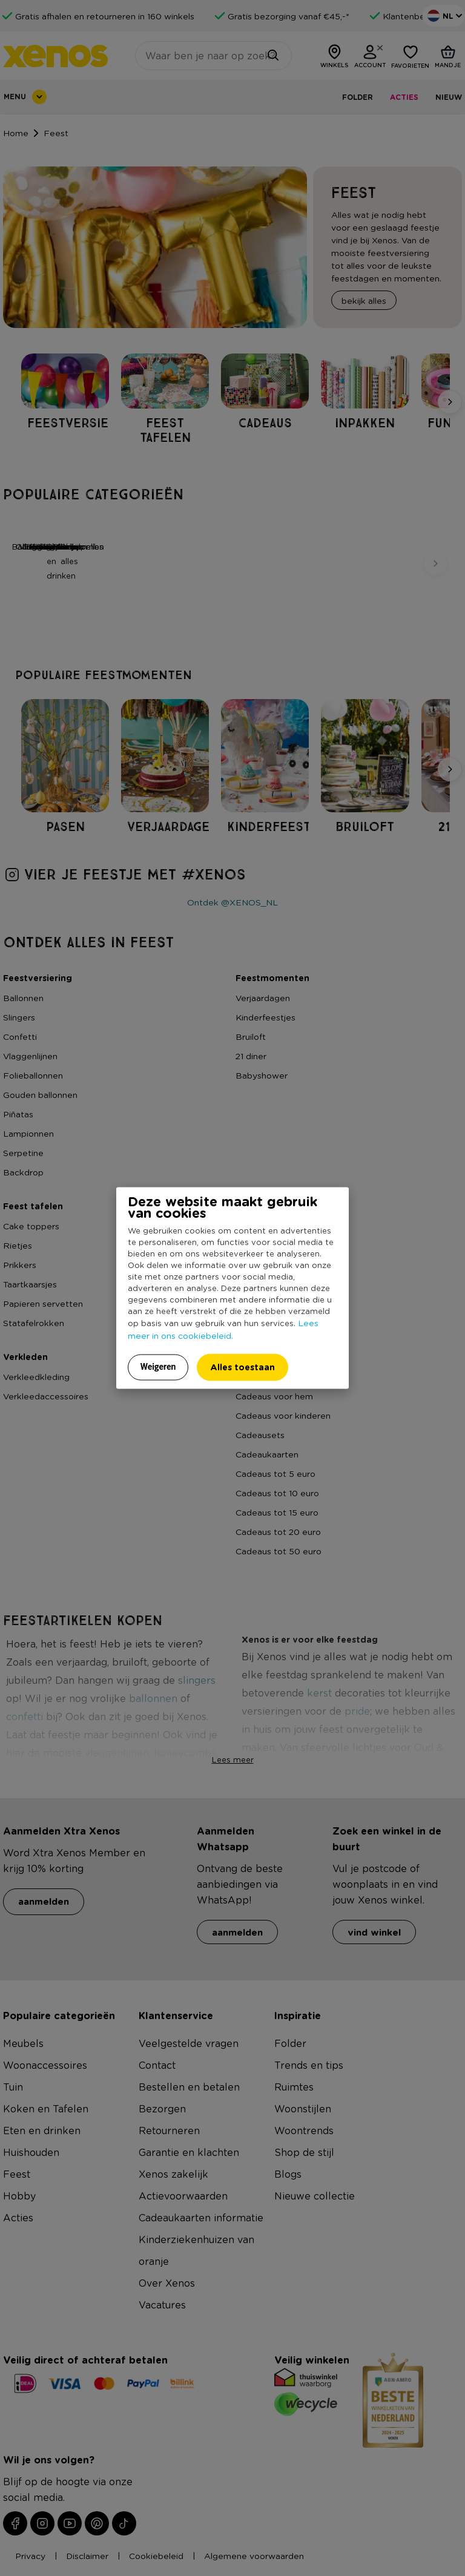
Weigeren (158, 1367)
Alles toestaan (242, 1367)
